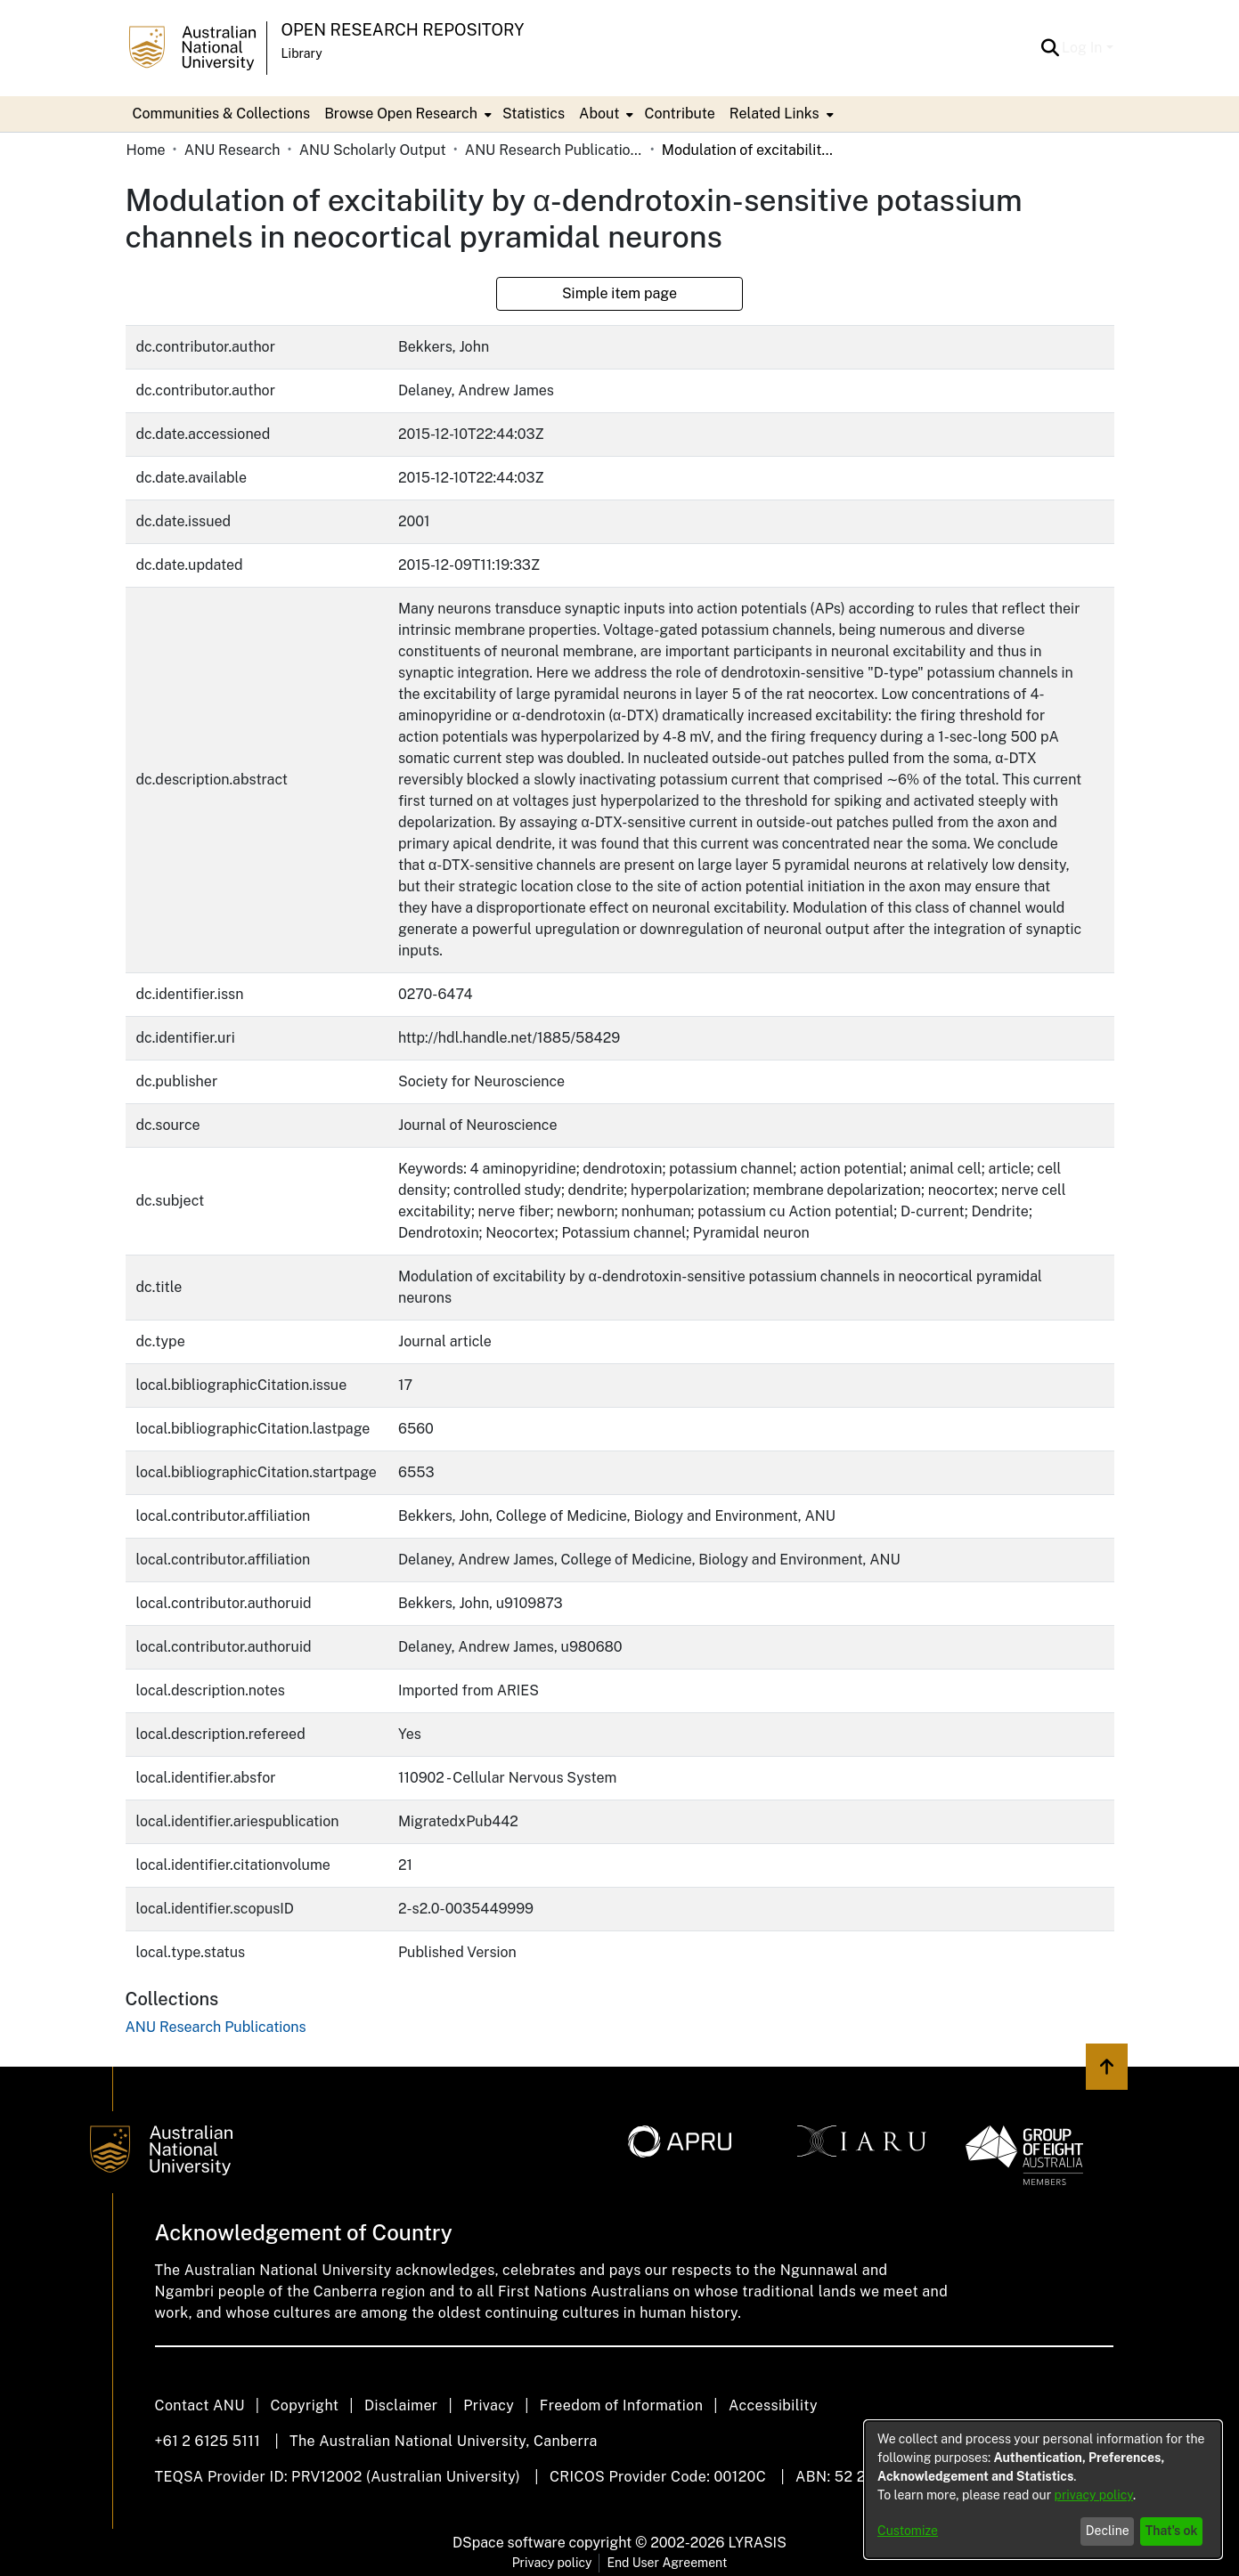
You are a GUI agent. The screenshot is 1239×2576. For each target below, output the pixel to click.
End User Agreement (667, 2563)
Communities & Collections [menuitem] (222, 113)
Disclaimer (401, 2405)
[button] (1050, 48)
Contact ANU (200, 2405)
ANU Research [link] (232, 150)
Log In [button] (1083, 47)
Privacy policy (552, 2563)
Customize (907, 2530)
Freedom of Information (621, 2405)
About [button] (599, 113)
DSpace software (509, 2542)
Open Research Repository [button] (403, 29)
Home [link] (146, 150)
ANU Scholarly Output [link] (372, 150)
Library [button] (301, 53)
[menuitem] (406, 114)
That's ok (1171, 2530)
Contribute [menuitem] (679, 113)
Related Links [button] (774, 113)
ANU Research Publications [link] (554, 150)
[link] (216, 2027)
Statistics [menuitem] (533, 113)
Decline (1107, 2530)
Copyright (304, 2405)
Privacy (488, 2405)
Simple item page (619, 293)
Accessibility (773, 2405)
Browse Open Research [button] (400, 113)
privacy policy (1094, 2495)
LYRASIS (757, 2542)
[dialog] (1043, 2489)
